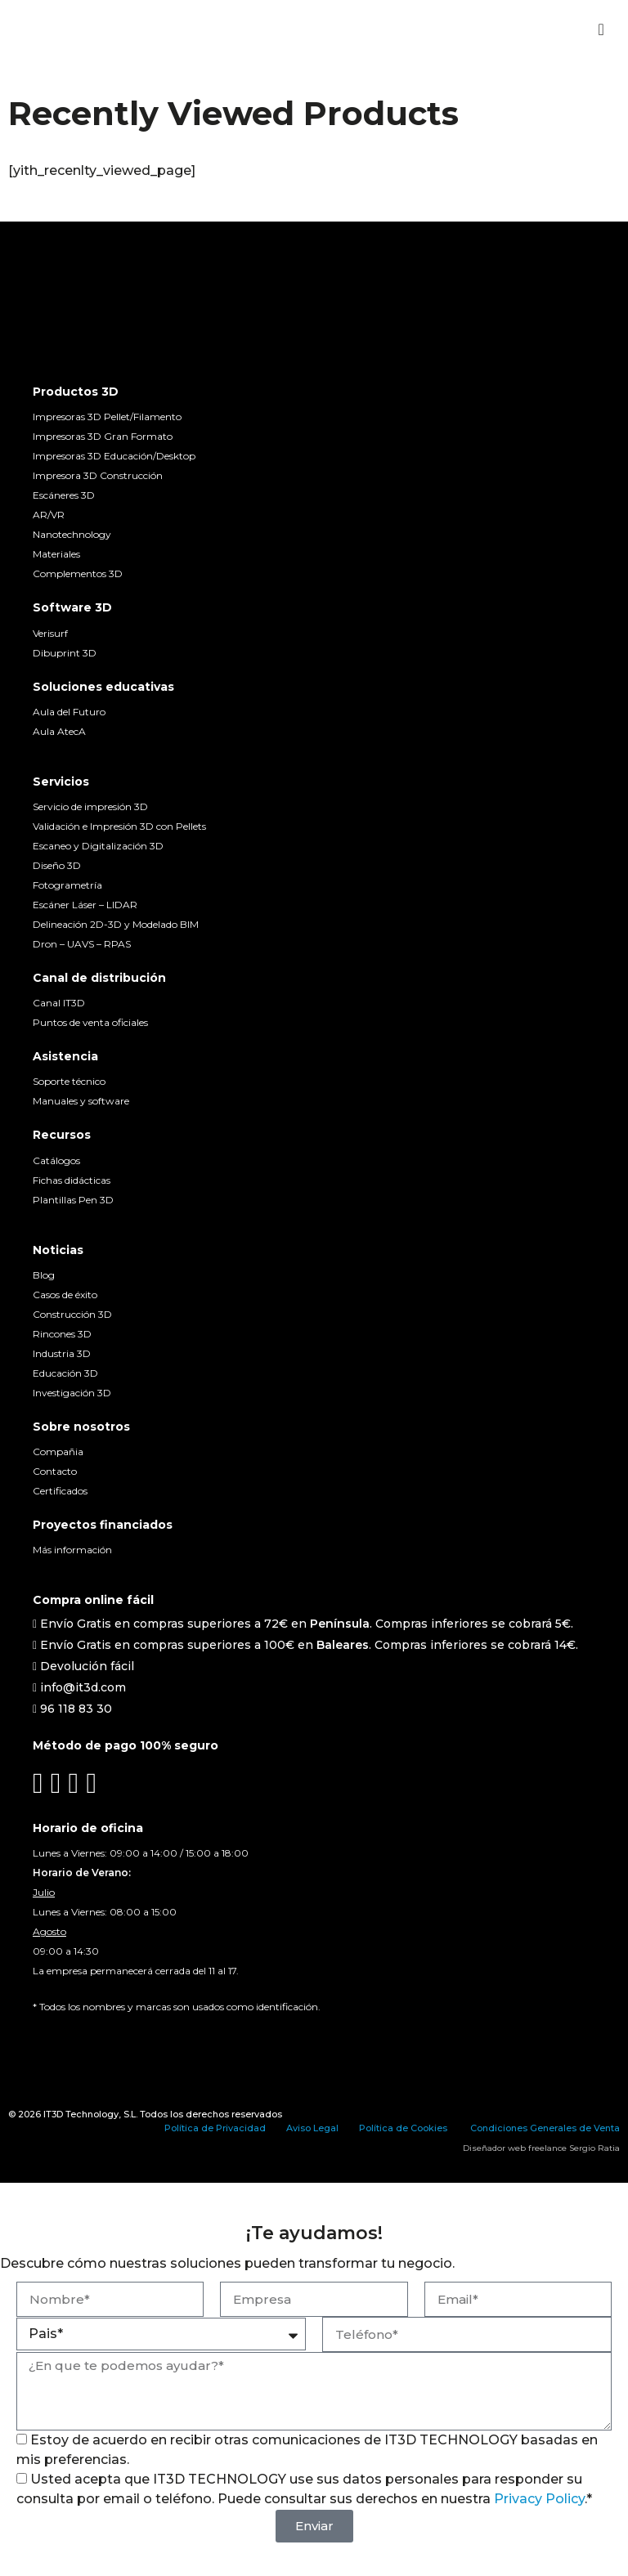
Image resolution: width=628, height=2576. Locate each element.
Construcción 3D (72, 1314)
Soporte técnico (69, 1081)
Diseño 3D (57, 865)
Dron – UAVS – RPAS (82, 944)
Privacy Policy (539, 2499)
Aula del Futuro (69, 712)
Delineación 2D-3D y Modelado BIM (116, 924)
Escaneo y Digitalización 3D (98, 846)
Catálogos (56, 1160)
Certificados (60, 1491)
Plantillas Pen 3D (73, 1200)
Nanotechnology (72, 534)
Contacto (55, 1471)
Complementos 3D (78, 573)
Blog (44, 1275)
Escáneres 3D (64, 495)
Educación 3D (65, 1373)
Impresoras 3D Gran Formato (103, 436)
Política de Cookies (403, 2128)
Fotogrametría (67, 885)
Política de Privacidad (215, 2128)
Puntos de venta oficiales (90, 1022)
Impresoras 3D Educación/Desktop (114, 456)
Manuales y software (81, 1101)
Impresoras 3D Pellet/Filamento (107, 416)
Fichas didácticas (71, 1180)
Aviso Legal (312, 2128)
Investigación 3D (72, 1393)
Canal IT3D (59, 1003)
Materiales (56, 554)
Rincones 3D (62, 1334)
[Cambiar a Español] (42, 2037)
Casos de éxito (65, 1294)
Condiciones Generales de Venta (545, 2128)
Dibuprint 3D (64, 653)
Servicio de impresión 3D (90, 806)
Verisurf (50, 633)
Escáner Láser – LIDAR (85, 904)
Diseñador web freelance (515, 2148)
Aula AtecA (59, 731)
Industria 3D (62, 1353)
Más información (72, 1549)
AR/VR (49, 514)
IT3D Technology (81, 2114)
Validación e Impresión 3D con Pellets (119, 826)
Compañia (58, 1451)
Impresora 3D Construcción (98, 475)
